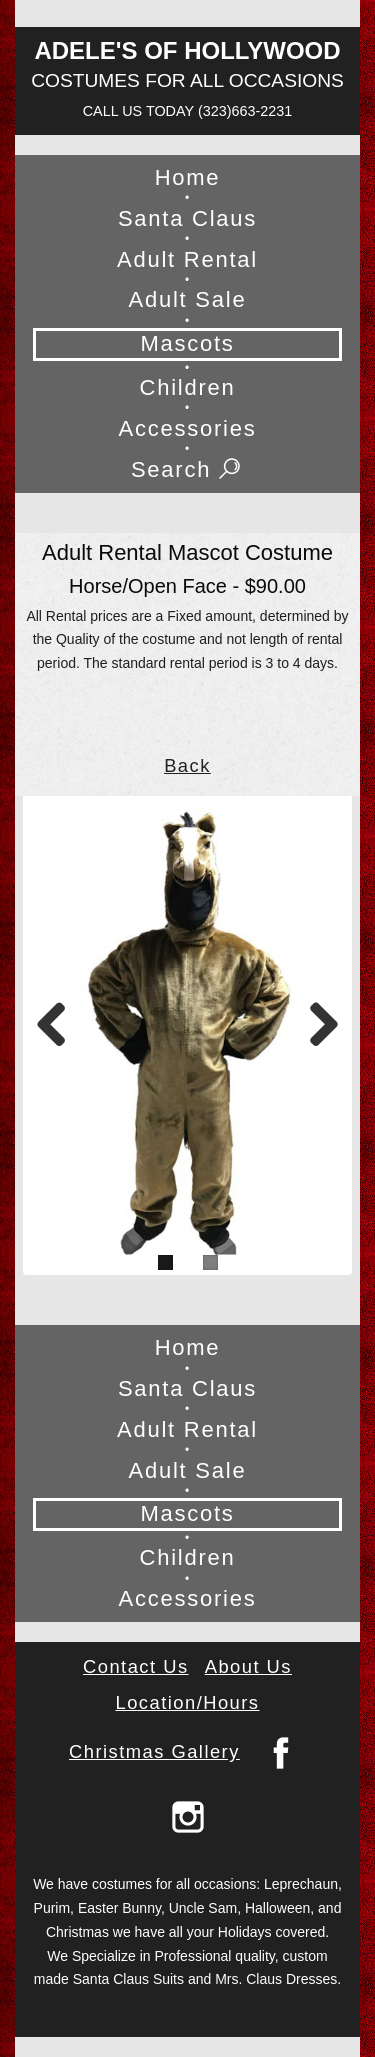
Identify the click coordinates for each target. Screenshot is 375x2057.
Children (187, 387)
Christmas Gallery (154, 1751)
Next (317, 1012)
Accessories (188, 428)
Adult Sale (188, 299)
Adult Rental (187, 259)
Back (187, 766)
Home (188, 177)
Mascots (187, 343)
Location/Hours (187, 1702)
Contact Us (136, 1666)
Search (187, 470)
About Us (248, 1666)
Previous (58, 1012)
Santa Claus (187, 218)
